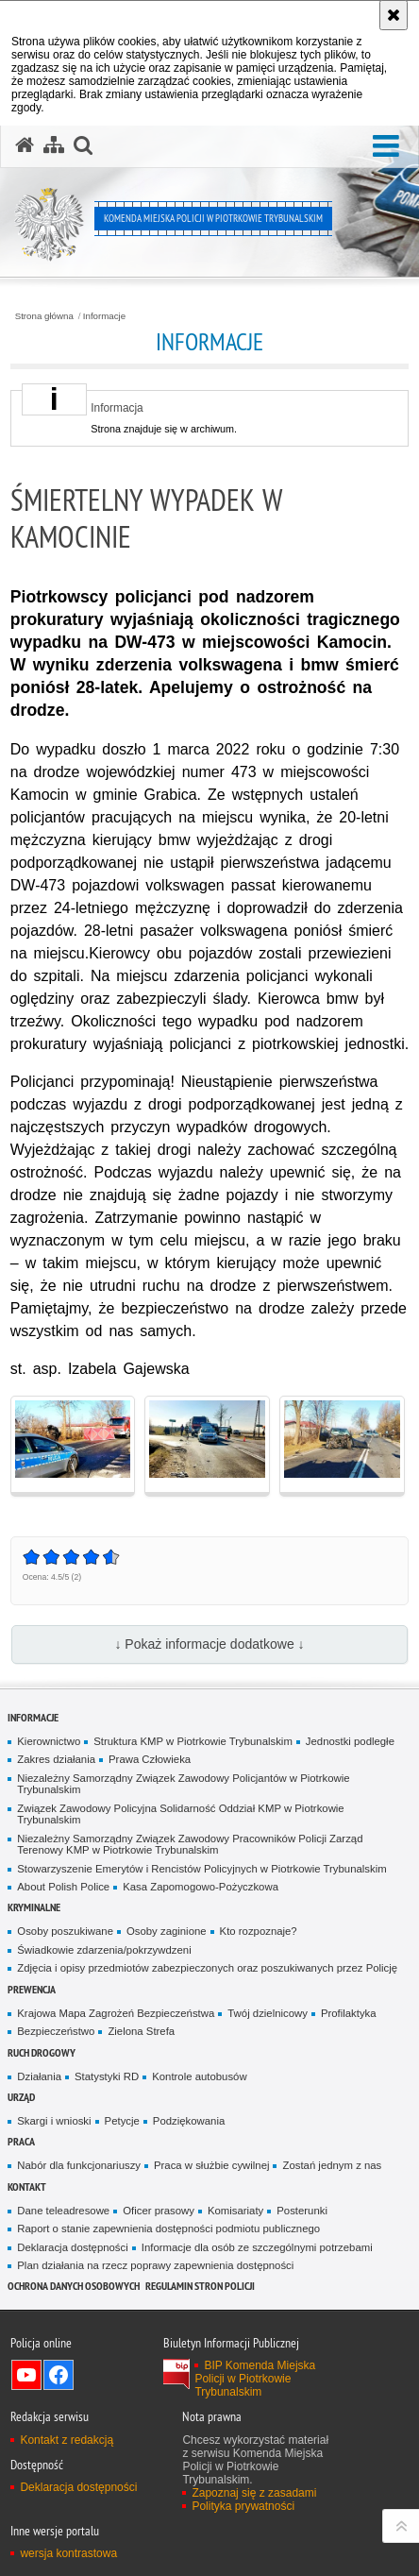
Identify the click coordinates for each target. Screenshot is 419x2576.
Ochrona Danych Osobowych (74, 2286)
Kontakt (27, 2186)
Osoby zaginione (166, 1931)
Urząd (21, 2097)
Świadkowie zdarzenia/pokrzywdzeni (104, 1950)
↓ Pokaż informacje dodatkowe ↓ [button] (209, 1644)
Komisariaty (235, 2210)
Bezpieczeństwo (55, 2031)
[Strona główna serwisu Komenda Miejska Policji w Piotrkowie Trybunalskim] (24, 145)
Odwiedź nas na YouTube (26, 2375)
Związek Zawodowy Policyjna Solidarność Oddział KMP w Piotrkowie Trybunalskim (180, 1814)
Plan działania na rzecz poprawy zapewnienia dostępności (155, 2265)
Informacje (104, 316)
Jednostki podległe (350, 1741)
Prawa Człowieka (150, 1759)
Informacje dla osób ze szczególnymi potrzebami (257, 2247)
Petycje (122, 2121)
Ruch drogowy (41, 2052)
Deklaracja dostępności (72, 2247)
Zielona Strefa (141, 2031)
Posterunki (302, 2210)
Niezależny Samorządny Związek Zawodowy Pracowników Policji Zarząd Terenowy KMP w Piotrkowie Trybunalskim (189, 1844)
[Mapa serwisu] (53, 145)
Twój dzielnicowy (267, 2013)
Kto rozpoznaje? (258, 1931)
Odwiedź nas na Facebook (58, 2375)
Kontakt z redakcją (66, 2440)
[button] (386, 146)
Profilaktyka (349, 2013)
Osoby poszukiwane (65, 1931)
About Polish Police (63, 1886)
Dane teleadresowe (63, 2210)
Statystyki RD (107, 2076)
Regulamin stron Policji (200, 2286)
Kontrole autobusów (199, 2076)
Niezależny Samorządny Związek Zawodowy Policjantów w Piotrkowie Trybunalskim (183, 1784)
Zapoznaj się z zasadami (254, 2493)
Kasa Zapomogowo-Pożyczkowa (200, 1886)
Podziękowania (189, 2121)
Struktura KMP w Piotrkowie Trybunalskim (193, 1741)
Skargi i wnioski (54, 2121)
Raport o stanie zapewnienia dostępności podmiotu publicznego (168, 2228)
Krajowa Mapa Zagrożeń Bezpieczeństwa (115, 2013)
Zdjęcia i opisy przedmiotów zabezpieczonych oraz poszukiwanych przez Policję (207, 1968)
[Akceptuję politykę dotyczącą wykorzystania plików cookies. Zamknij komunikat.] (393, 15)
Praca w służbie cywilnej (211, 2165)
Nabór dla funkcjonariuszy (79, 2165)
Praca (21, 2141)
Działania (39, 2076)
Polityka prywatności (243, 2506)
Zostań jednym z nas (331, 2165)
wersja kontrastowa (68, 2553)
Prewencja (32, 1989)
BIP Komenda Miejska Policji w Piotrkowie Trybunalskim (254, 2378)
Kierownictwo (48, 1741)
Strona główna (44, 316)
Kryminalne (34, 1907)
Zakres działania (56, 1759)
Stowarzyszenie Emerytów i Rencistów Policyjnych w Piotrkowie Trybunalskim (201, 1868)
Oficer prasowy (158, 2210)
